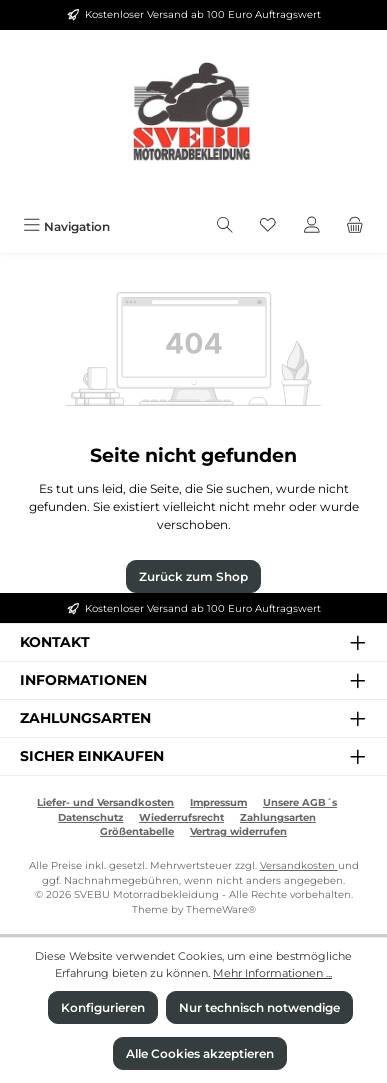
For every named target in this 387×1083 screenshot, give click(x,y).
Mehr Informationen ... (272, 973)
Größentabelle (137, 831)
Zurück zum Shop (193, 576)
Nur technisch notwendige (259, 1007)
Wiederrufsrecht (181, 817)
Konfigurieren (103, 1007)
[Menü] (66, 226)
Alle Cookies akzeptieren (200, 1053)
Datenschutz (90, 817)
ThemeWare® (221, 909)
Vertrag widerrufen (238, 831)
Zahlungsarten (278, 817)
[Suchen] (225, 226)
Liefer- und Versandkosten (105, 802)
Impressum (218, 802)
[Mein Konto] (312, 226)
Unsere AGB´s (300, 802)
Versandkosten (299, 865)
